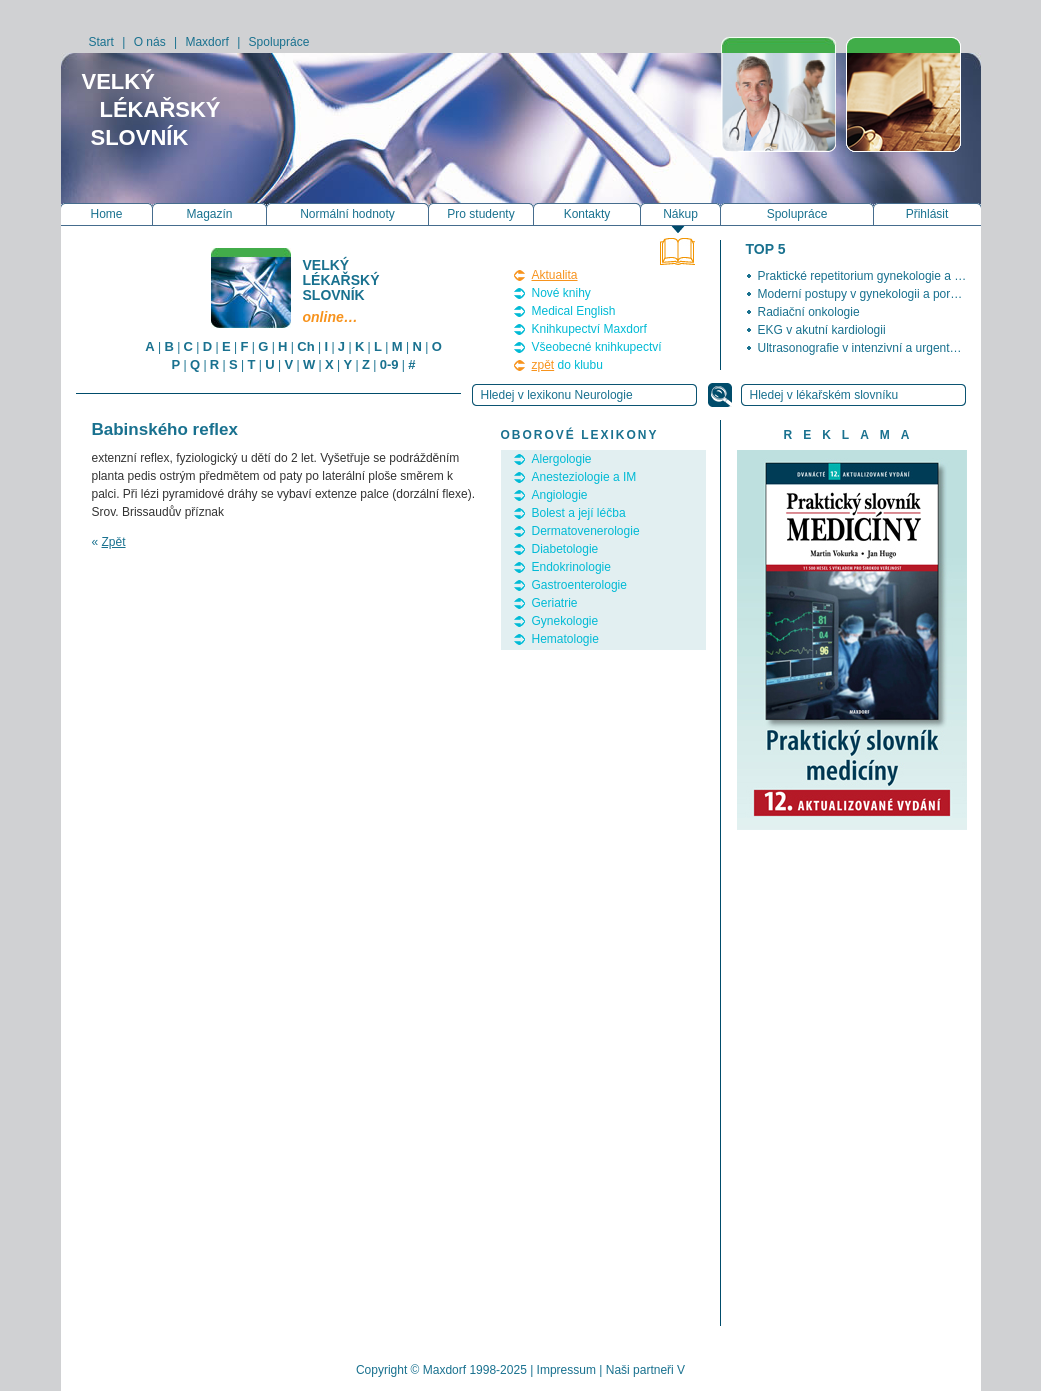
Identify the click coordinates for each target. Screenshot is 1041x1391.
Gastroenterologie (579, 585)
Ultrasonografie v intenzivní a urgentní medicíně (885, 348)
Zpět (114, 542)
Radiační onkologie (809, 312)
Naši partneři (640, 1370)
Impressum (566, 1370)
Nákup (680, 214)
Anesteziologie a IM (584, 477)
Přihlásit (927, 214)
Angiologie (560, 495)
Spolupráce (279, 42)
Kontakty (587, 214)
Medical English (574, 311)
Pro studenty (480, 214)
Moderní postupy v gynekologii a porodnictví (875, 294)
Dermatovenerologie (586, 531)
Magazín (209, 214)
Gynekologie (565, 621)
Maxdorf (206, 42)
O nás (150, 42)
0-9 (389, 364)
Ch (305, 346)
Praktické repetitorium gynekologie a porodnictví (885, 276)
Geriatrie (555, 603)
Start (101, 42)
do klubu (567, 365)
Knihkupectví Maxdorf (589, 329)
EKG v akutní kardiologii (822, 330)
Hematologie (565, 639)
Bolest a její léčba (579, 513)
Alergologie (562, 459)
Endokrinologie (571, 567)
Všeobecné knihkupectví (597, 347)
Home (106, 214)
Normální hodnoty (347, 214)
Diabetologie (565, 549)
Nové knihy (561, 293)
